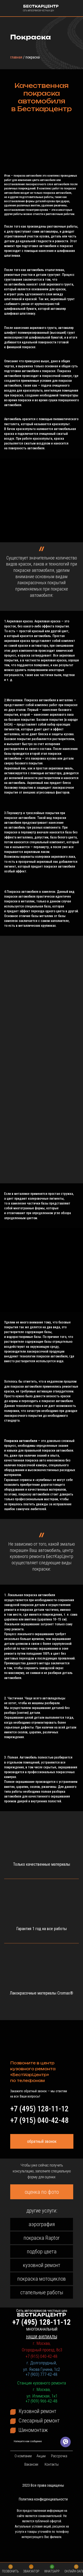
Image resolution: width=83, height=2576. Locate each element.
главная (16, 57)
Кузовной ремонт (37, 2411)
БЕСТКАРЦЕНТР (41, 6)
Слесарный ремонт (39, 2420)
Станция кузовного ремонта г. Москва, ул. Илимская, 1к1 (41, 2389)
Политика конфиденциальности (43, 2499)
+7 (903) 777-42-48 (41, 2374)
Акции (41, 2456)
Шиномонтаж (33, 2430)
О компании (23, 2456)
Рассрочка (59, 2456)
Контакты (51, 2464)
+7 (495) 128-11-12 (39, 2108)
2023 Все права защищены (43, 2485)
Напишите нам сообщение (28, 2441)
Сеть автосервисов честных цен (38, 10)
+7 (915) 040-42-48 (39, 2120)
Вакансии (31, 2464)
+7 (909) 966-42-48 (41, 2401)
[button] (41, 2141)
